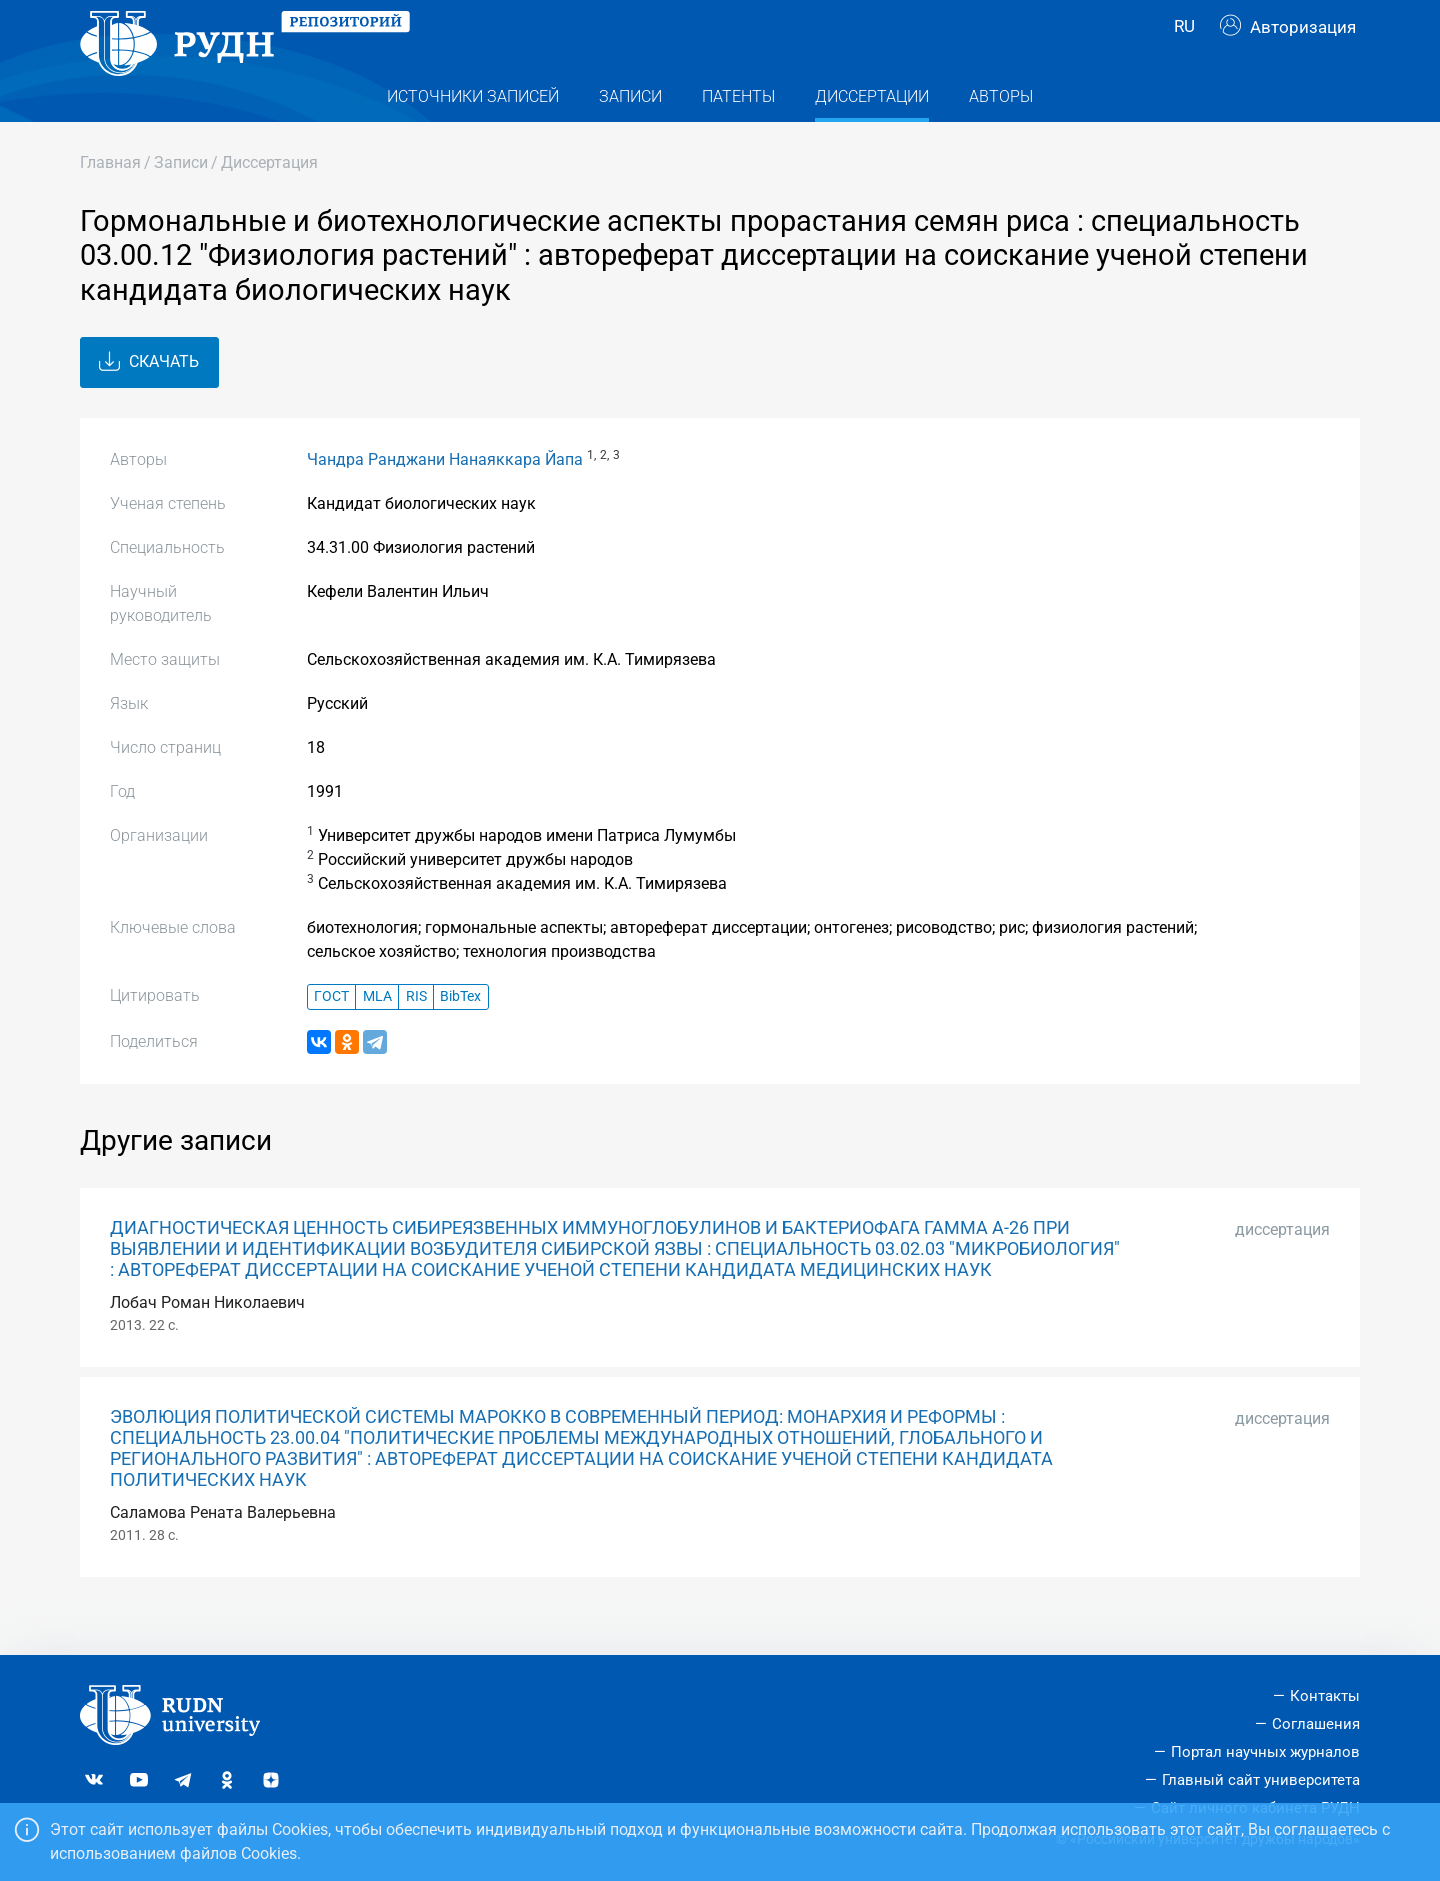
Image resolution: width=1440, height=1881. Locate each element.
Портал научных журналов (1265, 1752)
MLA (377, 1035)
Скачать (149, 401)
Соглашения (1316, 1724)
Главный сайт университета (1261, 1780)
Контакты (1325, 1696)
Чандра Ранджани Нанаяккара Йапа (445, 497)
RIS (416, 1035)
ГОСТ (331, 1035)
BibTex (460, 1035)
